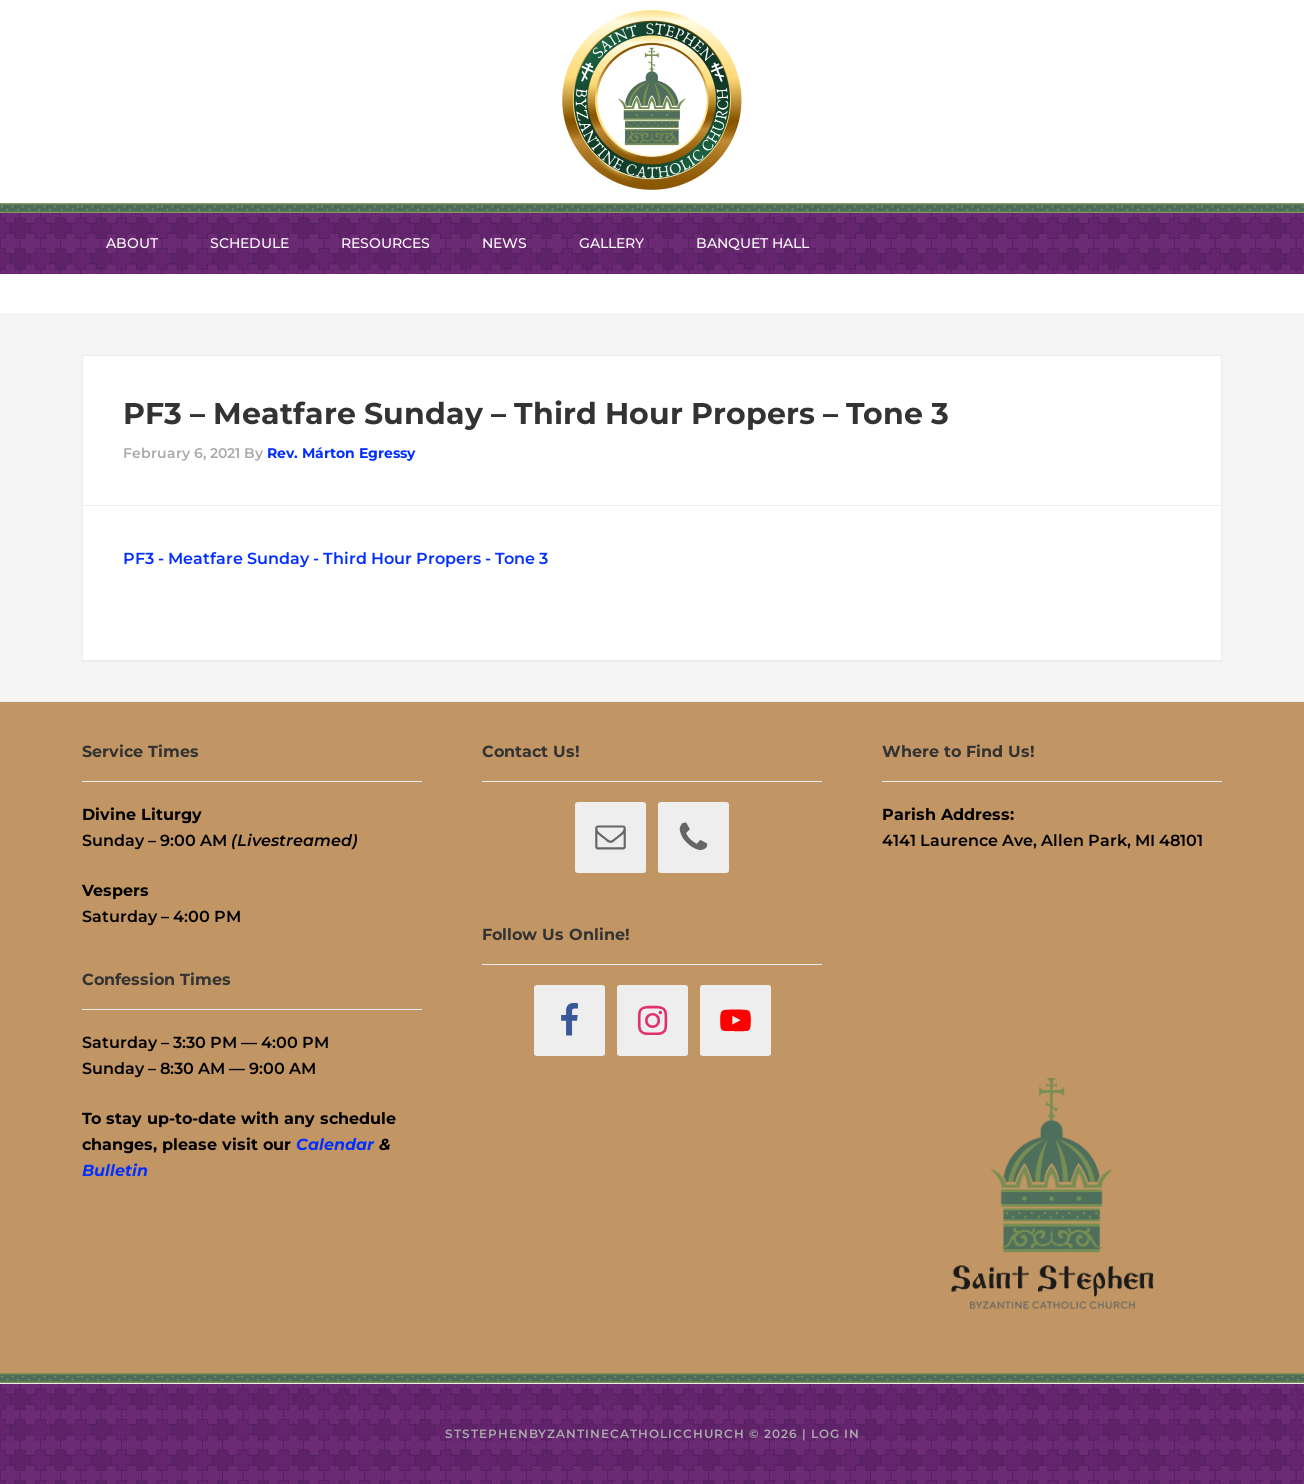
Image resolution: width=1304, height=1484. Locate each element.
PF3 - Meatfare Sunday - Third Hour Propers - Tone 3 (335, 558)
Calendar (335, 1144)
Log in (835, 1433)
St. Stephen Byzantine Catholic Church (652, 100)
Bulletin (115, 1170)
